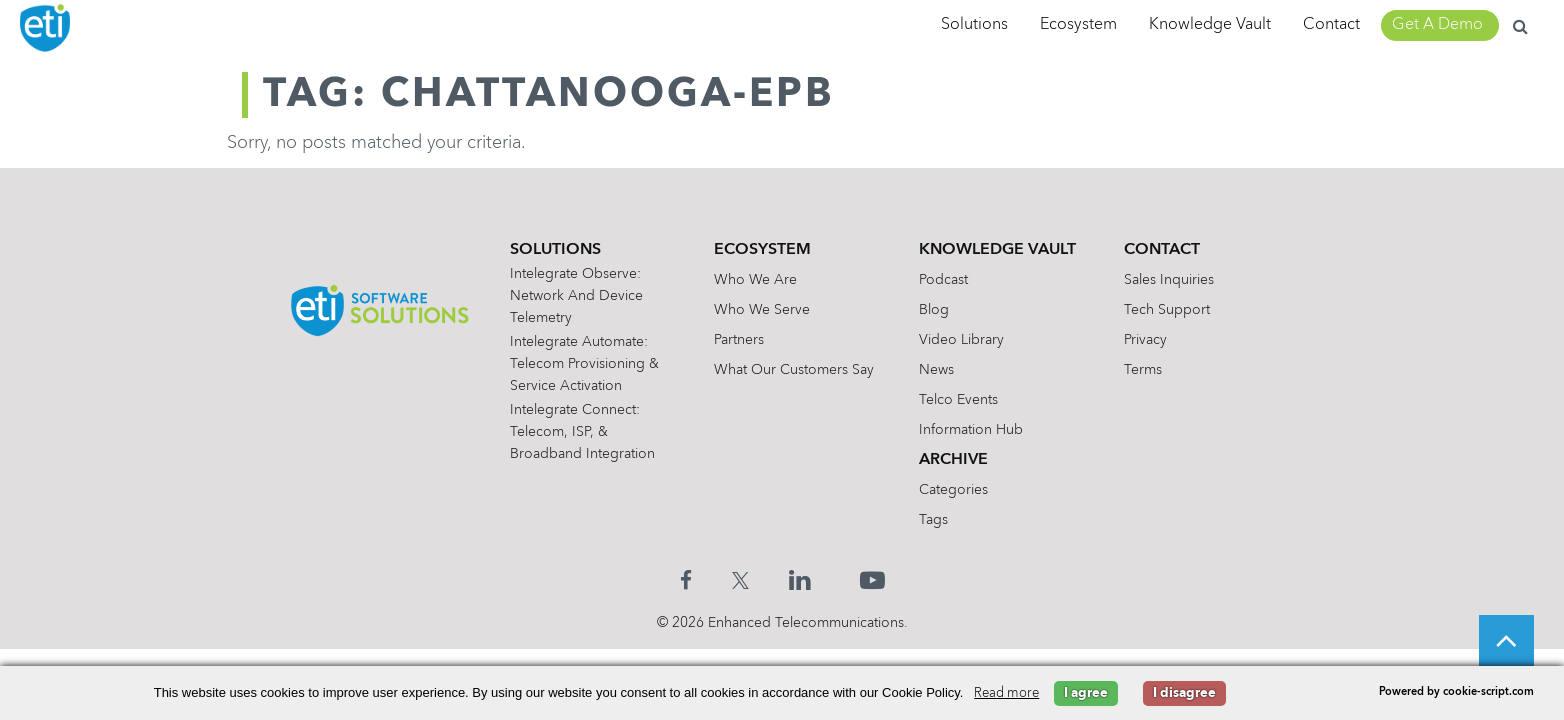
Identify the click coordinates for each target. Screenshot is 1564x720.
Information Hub (971, 430)
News (936, 370)
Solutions (974, 25)
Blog (934, 310)
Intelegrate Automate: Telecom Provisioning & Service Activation (584, 364)
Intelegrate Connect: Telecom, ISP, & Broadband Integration (582, 432)
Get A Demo (1437, 25)
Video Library (961, 340)
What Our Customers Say (794, 370)
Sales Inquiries (1169, 280)
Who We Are (755, 280)
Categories (953, 490)
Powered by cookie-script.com (1456, 692)
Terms (1143, 370)
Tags (933, 520)
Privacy (1145, 340)
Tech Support (1167, 310)
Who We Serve (762, 310)
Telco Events (958, 400)
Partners (739, 340)
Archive (953, 460)
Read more (1006, 693)
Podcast (943, 280)
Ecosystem (1078, 25)
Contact (1331, 25)
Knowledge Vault (1210, 25)
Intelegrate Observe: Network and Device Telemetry (576, 296)
